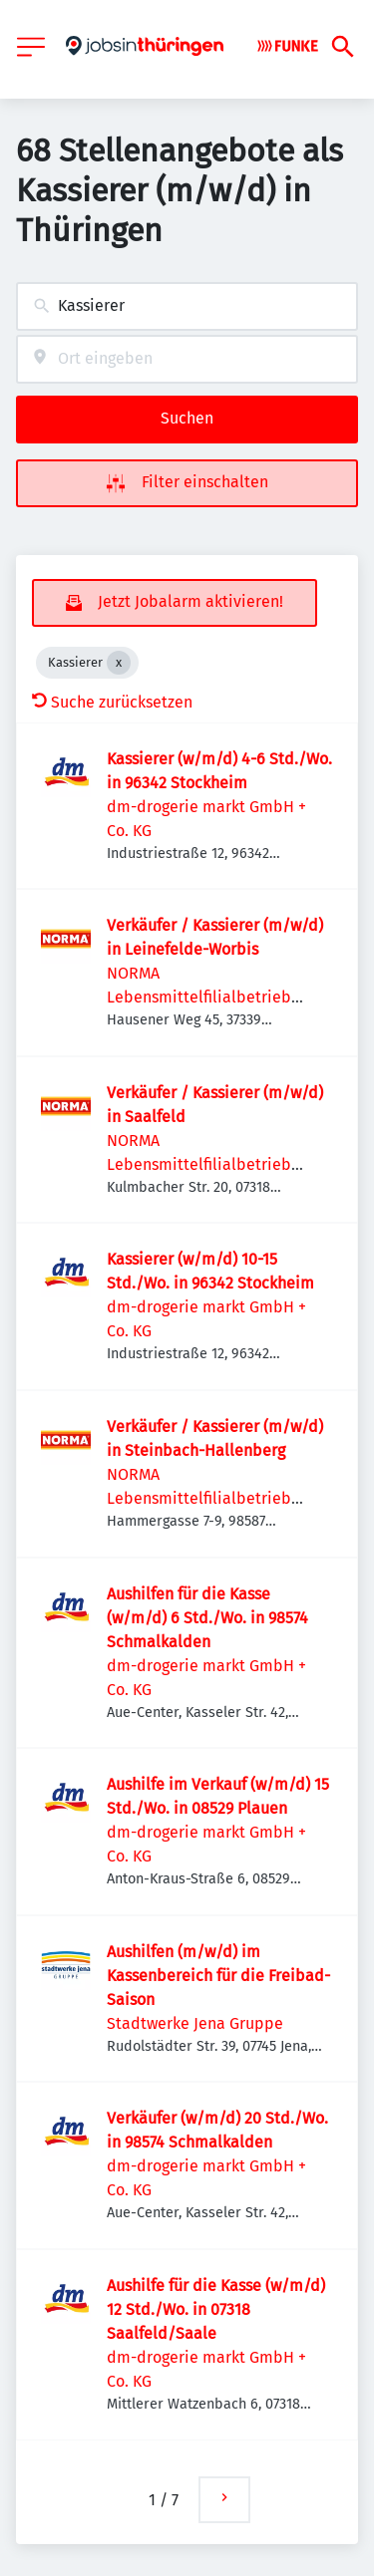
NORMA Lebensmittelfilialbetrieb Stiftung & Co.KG (199, 997)
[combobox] (187, 306)
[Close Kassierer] (119, 663)
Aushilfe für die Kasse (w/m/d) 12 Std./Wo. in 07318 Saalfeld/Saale (216, 2309)
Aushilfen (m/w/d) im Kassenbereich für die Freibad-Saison (218, 1975)
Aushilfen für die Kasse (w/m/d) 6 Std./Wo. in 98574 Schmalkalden (207, 1617)
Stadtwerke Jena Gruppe (195, 2023)
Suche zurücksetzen (112, 702)
